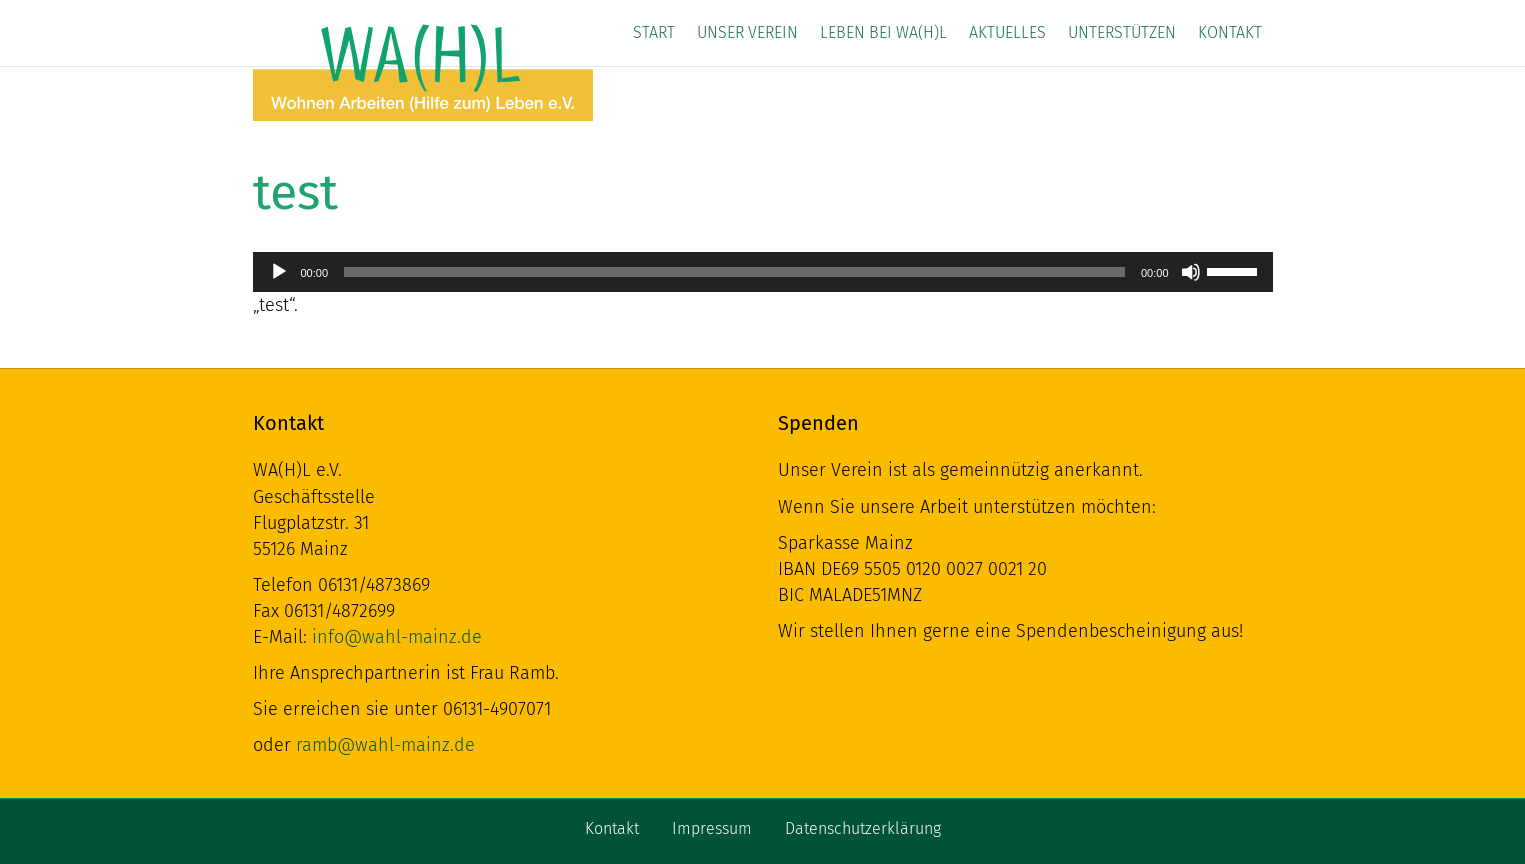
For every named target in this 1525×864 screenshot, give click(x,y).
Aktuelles (1007, 32)
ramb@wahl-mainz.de (385, 745)
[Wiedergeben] (279, 272)
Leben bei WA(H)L (883, 32)
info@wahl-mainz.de (397, 637)
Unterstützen (1122, 32)
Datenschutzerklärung (863, 828)
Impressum (712, 828)
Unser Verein (747, 32)
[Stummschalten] (1191, 272)
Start (654, 32)
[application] (763, 272)
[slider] (734, 272)
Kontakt (1230, 32)
